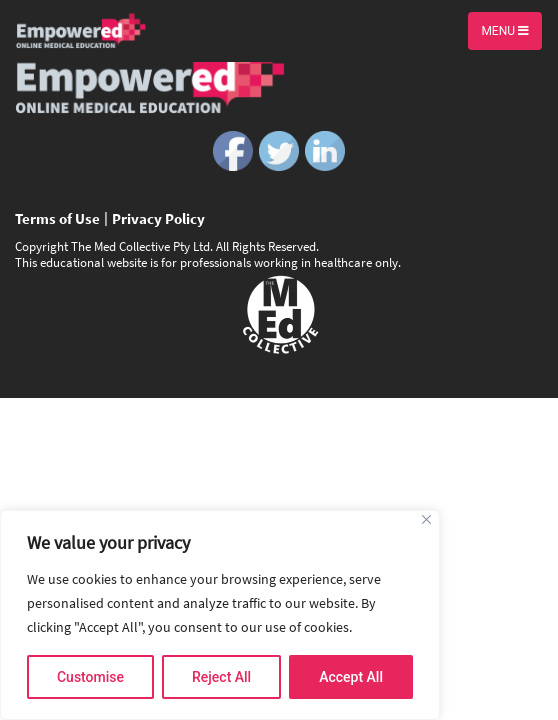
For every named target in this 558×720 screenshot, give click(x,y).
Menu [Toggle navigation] (505, 31)
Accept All (351, 677)
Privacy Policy (158, 218)
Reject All (221, 677)
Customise (90, 677)
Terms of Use (57, 218)
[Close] (426, 519)
